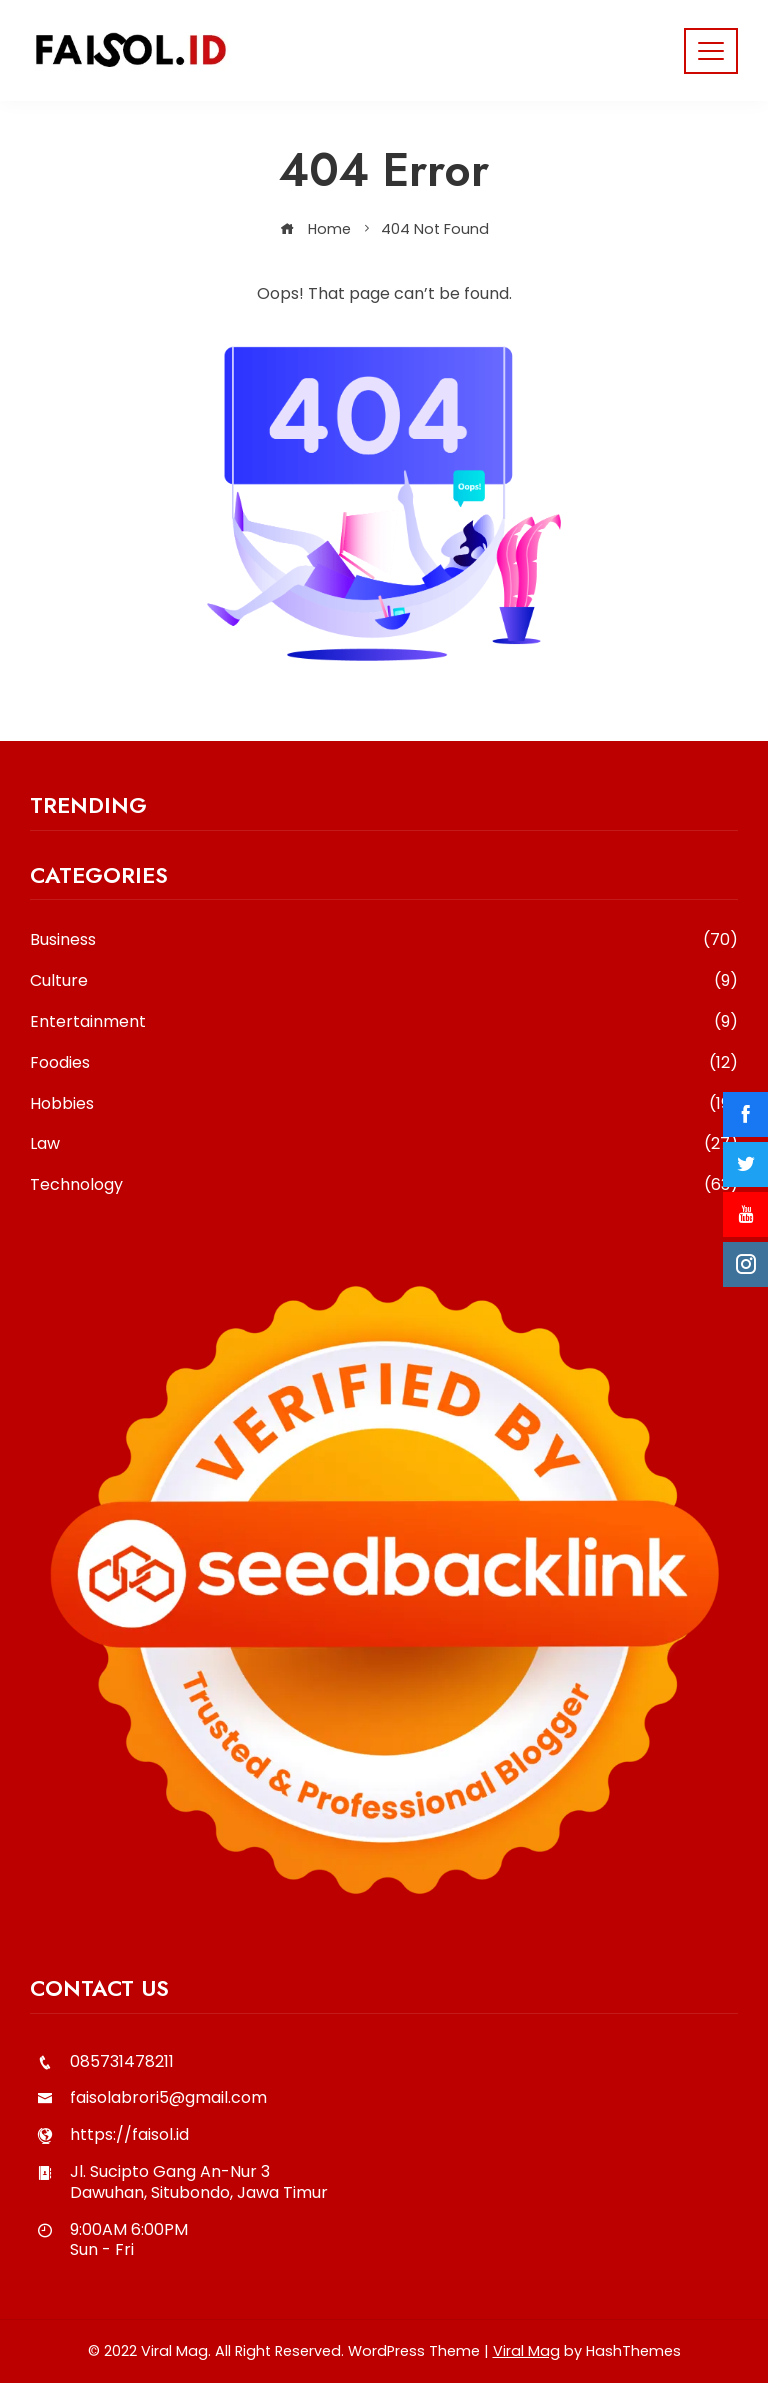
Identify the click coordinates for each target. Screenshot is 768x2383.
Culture (384, 981)
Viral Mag (526, 2351)
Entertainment (384, 1022)
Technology (384, 1185)
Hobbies (384, 1104)
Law (384, 1144)
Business (384, 940)
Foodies (384, 1063)
